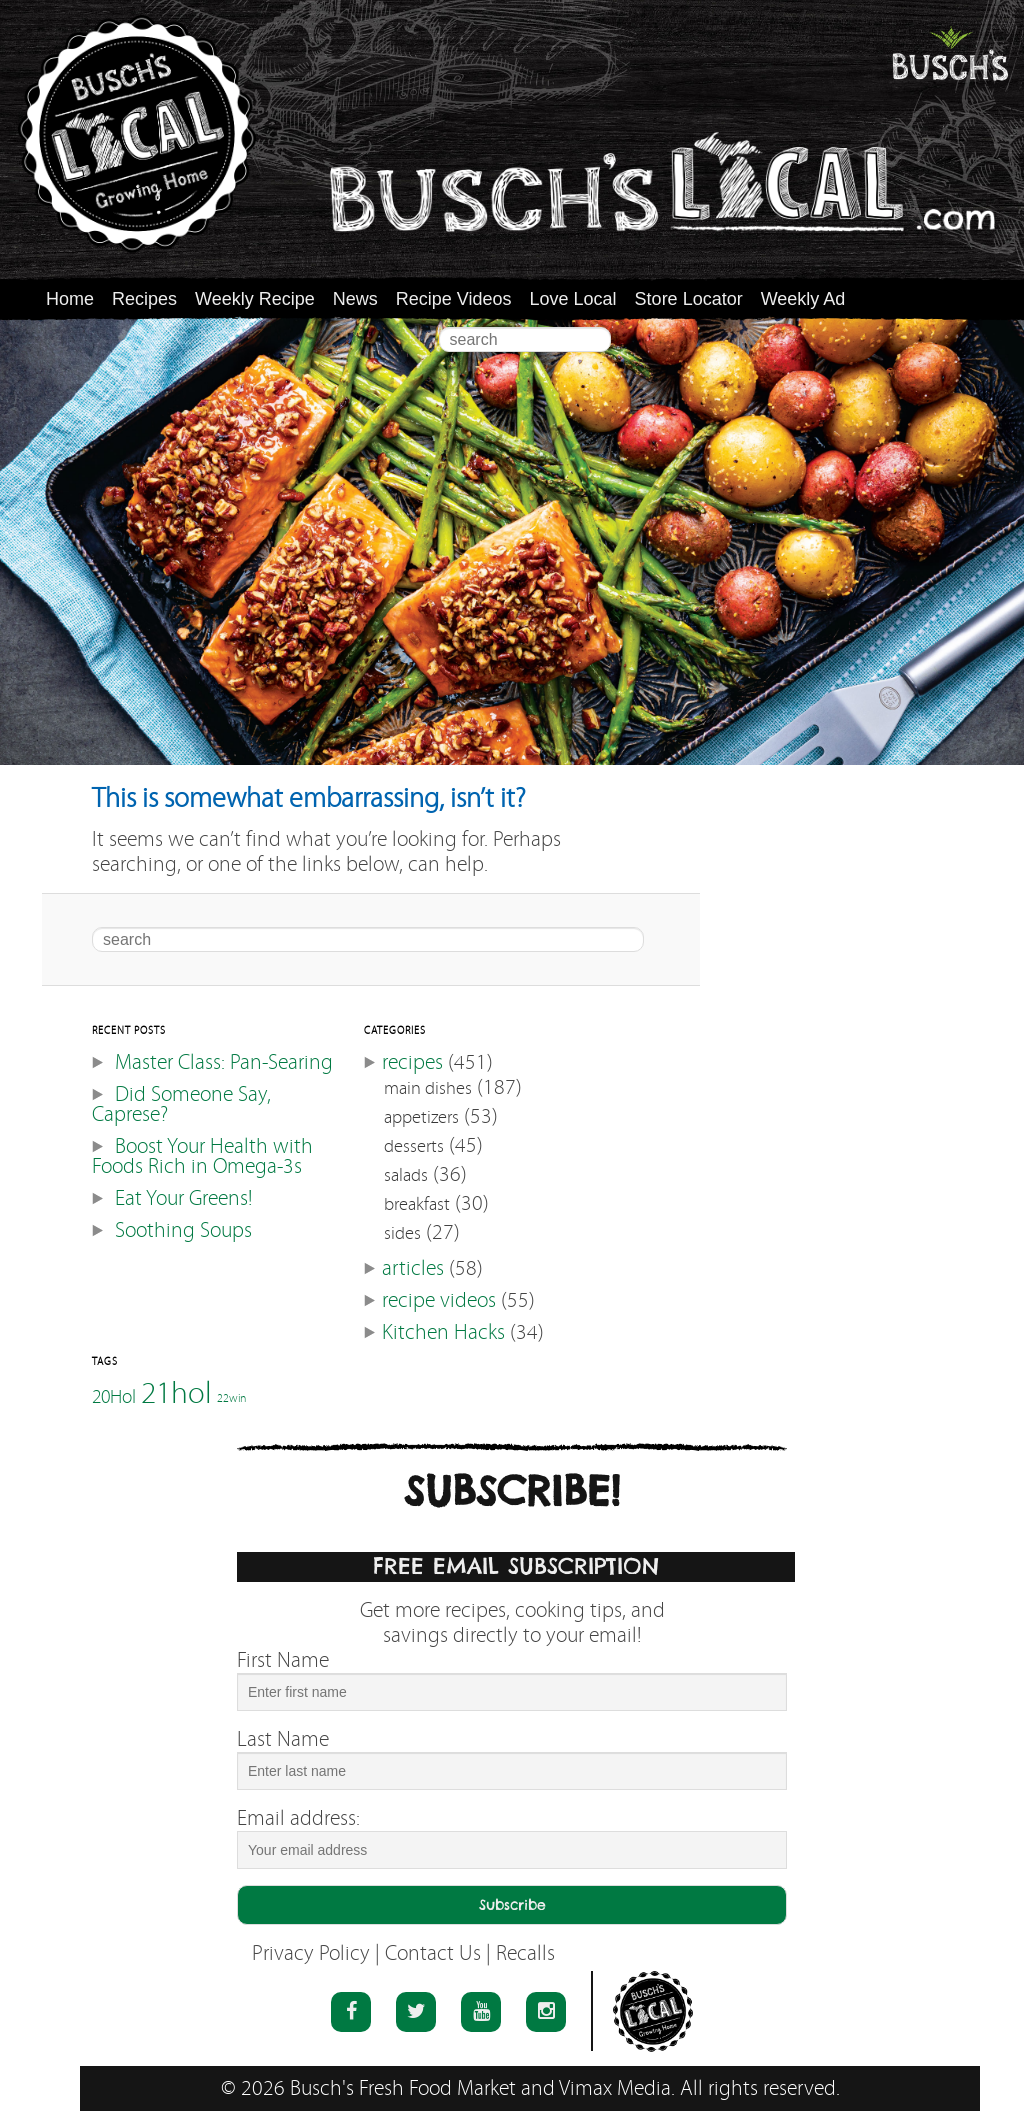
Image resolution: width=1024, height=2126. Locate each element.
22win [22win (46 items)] (231, 1398)
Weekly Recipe (255, 299)
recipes (412, 1062)
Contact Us (433, 1953)
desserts (414, 1146)
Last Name (283, 1739)
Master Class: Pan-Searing (224, 1062)
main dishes (428, 1088)
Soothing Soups (183, 1230)
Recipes (144, 299)
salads (406, 1175)
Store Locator (689, 299)
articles (413, 1268)
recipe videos (439, 1300)
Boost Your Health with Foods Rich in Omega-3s (202, 1156)
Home (70, 299)
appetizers (421, 1117)
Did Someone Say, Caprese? (181, 1104)
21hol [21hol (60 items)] (176, 1392)
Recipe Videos (454, 299)
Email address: (298, 1818)
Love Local (573, 299)
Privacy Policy (311, 1953)
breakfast (417, 1204)
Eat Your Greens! (183, 1198)
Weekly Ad (803, 299)
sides (402, 1233)
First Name (283, 1660)
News (355, 299)
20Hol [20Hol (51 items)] (114, 1396)
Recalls (525, 1953)
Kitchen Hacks (443, 1332)
